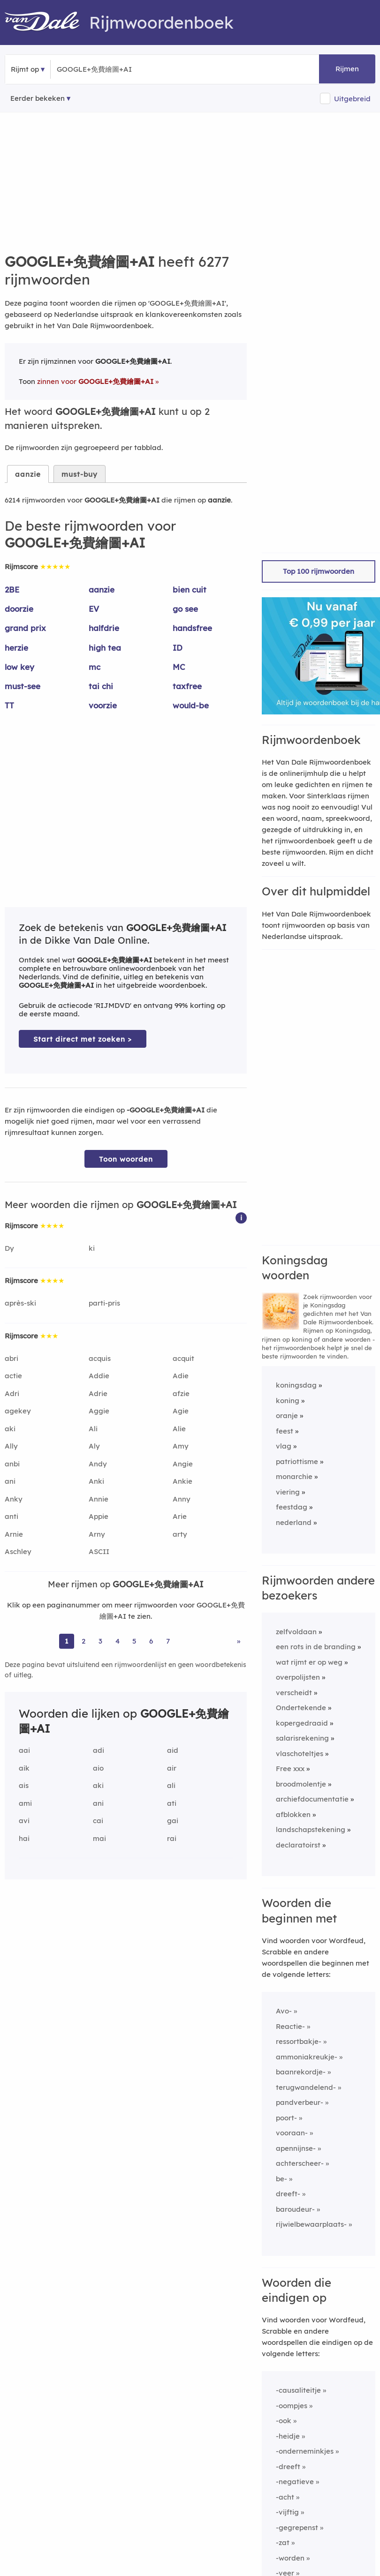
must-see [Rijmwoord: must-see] (22, 686)
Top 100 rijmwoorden (318, 571)
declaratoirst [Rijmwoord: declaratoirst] (298, 1844)
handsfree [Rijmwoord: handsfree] (192, 628)
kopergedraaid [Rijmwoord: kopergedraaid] (302, 1723)
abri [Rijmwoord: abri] (11, 1358)
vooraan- (292, 2132)
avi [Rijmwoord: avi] (24, 1820)
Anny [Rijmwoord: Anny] (181, 1499)
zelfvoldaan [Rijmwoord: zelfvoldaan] (296, 1631)
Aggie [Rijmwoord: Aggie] (99, 1410)
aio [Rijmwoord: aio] (98, 1768)
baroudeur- (295, 2209)
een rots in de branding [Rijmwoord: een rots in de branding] (316, 1646)
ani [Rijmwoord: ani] (10, 1481)
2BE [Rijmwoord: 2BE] (12, 589)
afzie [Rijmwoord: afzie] (181, 1393)
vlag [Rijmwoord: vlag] (283, 1446)
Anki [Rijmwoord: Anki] (96, 1481)
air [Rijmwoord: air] (171, 1768)
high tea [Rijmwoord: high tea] (105, 648)
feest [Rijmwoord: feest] (284, 1431)
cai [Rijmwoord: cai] (98, 1820)
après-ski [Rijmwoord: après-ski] (20, 1303)
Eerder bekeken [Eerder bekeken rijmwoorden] (37, 98)
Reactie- (290, 2026)
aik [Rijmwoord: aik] (24, 1768)
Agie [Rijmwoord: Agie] (181, 1410)
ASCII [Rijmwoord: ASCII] (99, 1551)
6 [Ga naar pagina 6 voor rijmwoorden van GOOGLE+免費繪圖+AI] (151, 1641)
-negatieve (295, 2481)
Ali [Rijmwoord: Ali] (93, 1428)
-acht (285, 2497)
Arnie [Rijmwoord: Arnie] (14, 1534)
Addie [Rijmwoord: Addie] (99, 1375)
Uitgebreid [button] (352, 98)
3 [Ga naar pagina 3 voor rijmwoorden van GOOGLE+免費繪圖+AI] (100, 1641)
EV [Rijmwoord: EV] (94, 609)
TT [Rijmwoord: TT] (9, 705)
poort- (286, 2117)
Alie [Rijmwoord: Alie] (179, 1428)
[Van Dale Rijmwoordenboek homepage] (47, 22)
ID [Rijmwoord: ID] (177, 648)
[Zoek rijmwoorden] (102, 69)
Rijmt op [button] (25, 69)
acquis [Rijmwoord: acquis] (100, 1358)
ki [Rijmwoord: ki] (92, 1248)
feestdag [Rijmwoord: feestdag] (291, 1506)
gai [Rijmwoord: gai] (172, 1820)
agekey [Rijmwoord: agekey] (18, 1410)
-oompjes (291, 2405)
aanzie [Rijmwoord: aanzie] (101, 589)
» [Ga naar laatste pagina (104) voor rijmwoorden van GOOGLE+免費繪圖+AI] (238, 1641)
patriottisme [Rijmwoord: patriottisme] (297, 1461)
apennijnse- (296, 2148)
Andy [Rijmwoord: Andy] (98, 1463)
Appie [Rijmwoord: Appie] (98, 1516)
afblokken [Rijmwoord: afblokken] (293, 1814)
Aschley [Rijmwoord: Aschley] (18, 1551)
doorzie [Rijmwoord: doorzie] (19, 609)
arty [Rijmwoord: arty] (180, 1534)
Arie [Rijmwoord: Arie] (180, 1516)
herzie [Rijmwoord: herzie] (16, 648)
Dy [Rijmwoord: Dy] (9, 1248)
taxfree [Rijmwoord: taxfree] (187, 686)
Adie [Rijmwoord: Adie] (181, 1375)
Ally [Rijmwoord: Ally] (11, 1446)
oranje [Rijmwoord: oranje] (287, 1415)
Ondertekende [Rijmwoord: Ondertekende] (301, 1707)
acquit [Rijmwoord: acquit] (183, 1358)
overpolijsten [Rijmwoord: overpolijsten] (298, 1677)
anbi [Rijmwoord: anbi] (12, 1463)
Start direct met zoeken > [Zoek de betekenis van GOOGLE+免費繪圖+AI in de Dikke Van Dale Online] (82, 1039)
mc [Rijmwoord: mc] (94, 667)
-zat (282, 2542)
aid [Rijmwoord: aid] (172, 1750)
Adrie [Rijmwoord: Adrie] (98, 1393)
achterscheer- (300, 2163)
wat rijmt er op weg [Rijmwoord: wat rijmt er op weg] (309, 1662)
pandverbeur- (299, 2102)
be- (281, 2178)
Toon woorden (126, 1159)
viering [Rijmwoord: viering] (288, 1491)
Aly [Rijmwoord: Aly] (94, 1446)
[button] (241, 1217)
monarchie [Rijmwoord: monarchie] (294, 1476)
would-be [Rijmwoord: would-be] (191, 705)
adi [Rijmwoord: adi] (98, 1750)
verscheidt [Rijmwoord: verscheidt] (294, 1692)
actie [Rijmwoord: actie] (13, 1375)
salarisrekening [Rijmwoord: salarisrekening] (302, 1738)
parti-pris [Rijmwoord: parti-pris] (104, 1303)
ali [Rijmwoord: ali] (171, 1785)
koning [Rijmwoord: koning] (287, 1400)
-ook (283, 2420)
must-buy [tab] (79, 474)
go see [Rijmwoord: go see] (185, 609)
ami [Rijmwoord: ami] (25, 1803)
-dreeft (288, 2466)
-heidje (288, 2436)
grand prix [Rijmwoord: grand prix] (25, 628)
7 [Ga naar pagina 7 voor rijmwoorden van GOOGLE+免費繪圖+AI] (168, 1641)
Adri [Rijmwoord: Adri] (12, 1393)
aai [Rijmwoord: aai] (24, 1750)
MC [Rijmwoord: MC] (179, 667)
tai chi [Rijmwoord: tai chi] (101, 686)
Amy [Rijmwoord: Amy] (181, 1446)
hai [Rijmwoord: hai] (24, 1838)
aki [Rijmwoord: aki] (10, 1428)
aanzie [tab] (28, 474)
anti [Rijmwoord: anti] (11, 1516)
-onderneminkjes (305, 2451)
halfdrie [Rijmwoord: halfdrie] (104, 628)
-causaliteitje (298, 2390)
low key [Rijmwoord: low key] (19, 667)
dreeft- (288, 2193)
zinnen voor (95, 381)
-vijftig (287, 2512)
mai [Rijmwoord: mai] (99, 1838)
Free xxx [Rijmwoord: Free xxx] (290, 1768)
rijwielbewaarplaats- (311, 2224)
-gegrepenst (297, 2527)
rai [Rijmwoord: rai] (171, 1838)
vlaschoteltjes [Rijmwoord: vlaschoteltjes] (299, 1753)
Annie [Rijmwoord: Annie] (98, 1499)
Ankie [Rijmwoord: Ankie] (182, 1481)
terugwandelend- (306, 2087)
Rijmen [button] (347, 68)
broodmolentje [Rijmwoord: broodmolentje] (301, 1784)
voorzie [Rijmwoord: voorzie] (103, 705)
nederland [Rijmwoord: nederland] (294, 1522)
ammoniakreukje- (306, 2056)
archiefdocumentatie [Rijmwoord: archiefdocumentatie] (312, 1799)
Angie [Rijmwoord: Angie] (183, 1463)
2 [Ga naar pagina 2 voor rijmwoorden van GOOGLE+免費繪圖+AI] (83, 1641)
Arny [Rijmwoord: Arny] (97, 1534)
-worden (290, 2557)
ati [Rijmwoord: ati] (171, 1803)
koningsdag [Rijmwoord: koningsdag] (296, 1385)
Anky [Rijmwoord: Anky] (14, 1499)
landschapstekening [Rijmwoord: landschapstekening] (310, 1829)
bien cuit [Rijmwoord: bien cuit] (189, 589)
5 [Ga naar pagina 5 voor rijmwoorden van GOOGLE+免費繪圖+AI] (134, 1641)
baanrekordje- (301, 2071)
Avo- (284, 2010)
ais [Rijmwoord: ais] (24, 1785)
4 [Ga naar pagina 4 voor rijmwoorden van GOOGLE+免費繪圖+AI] (117, 1641)
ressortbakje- (298, 2041)
